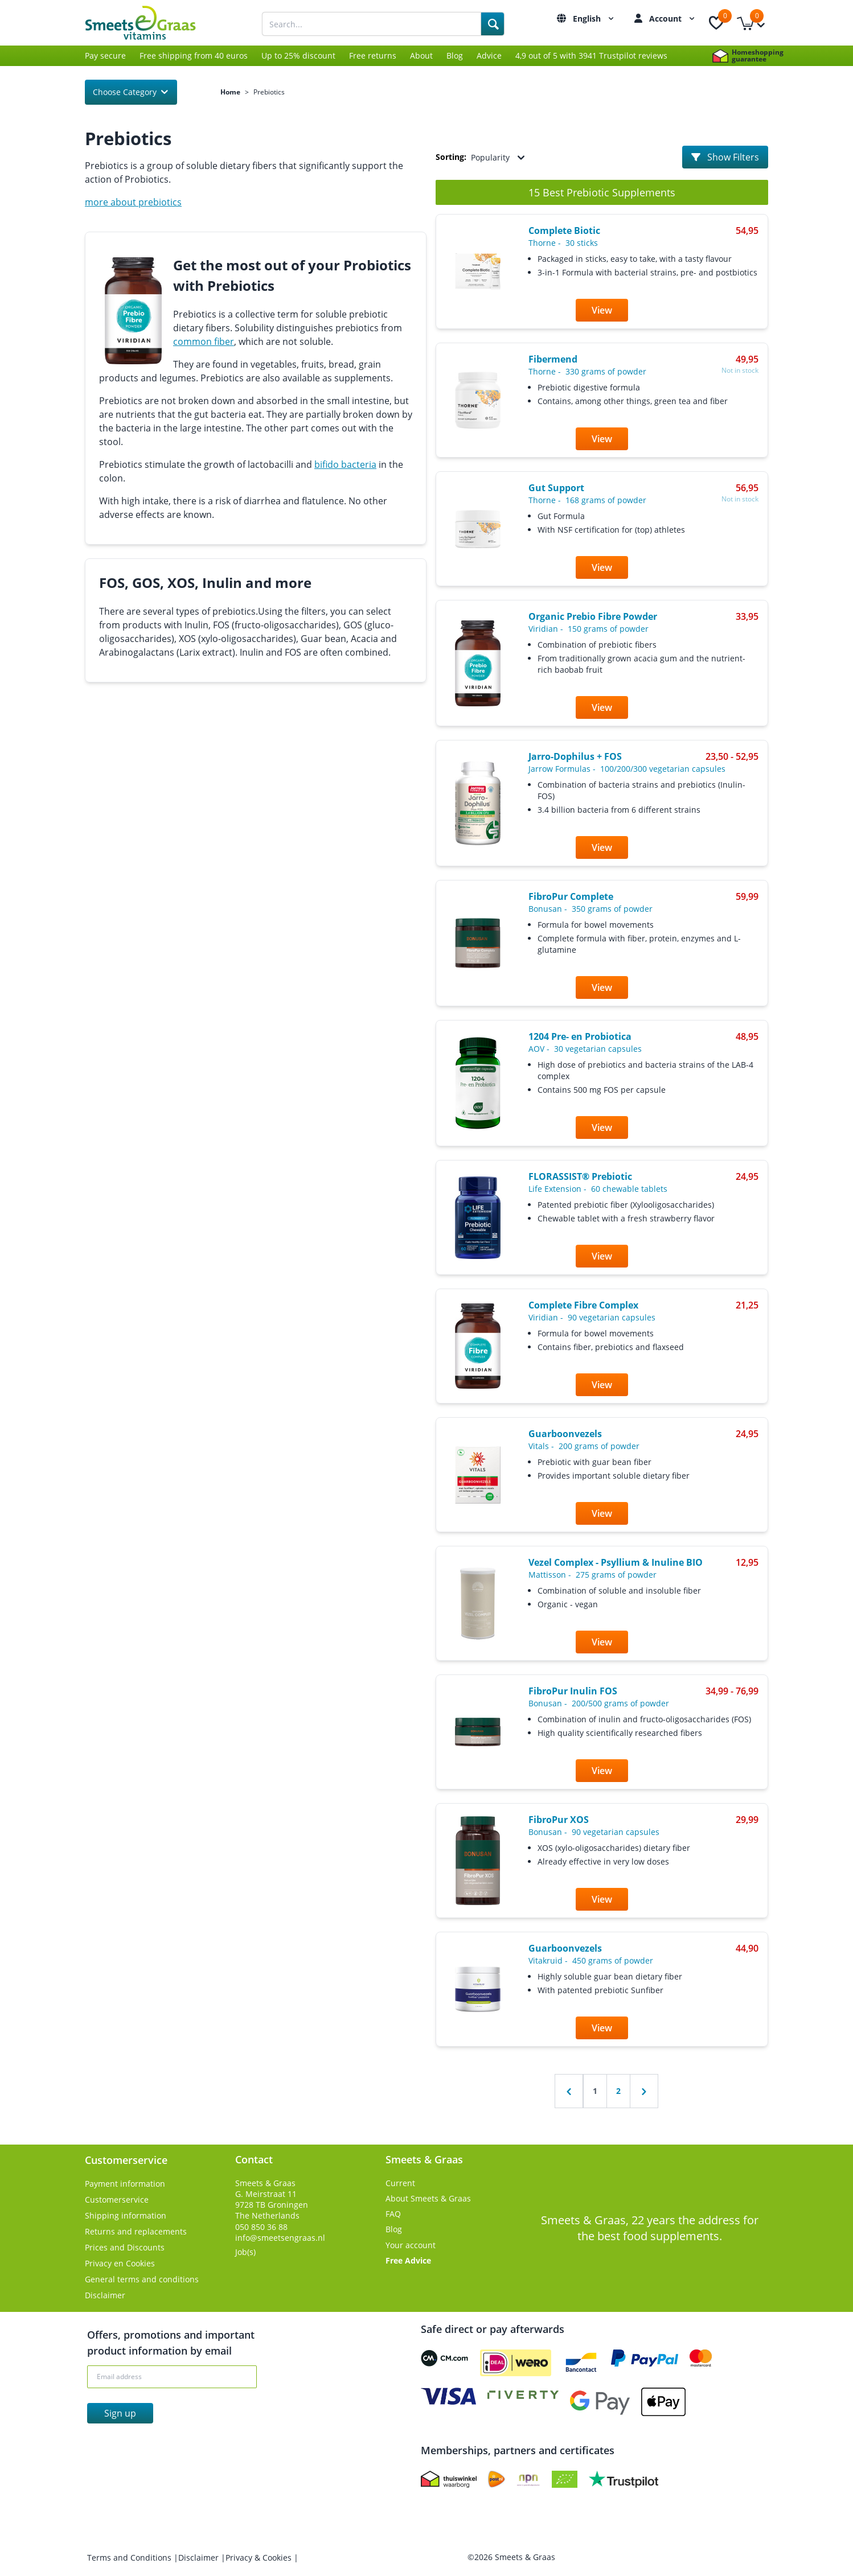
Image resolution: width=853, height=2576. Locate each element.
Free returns (372, 55)
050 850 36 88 (261, 2226)
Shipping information (125, 2215)
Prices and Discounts (125, 2247)
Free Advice (408, 2260)
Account (673, 18)
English (595, 18)
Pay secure (105, 55)
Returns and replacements (136, 2231)
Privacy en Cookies (120, 2263)
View (602, 310)
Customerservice (117, 2199)
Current (400, 2183)
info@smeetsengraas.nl (280, 2237)
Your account (411, 2245)
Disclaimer (105, 2295)
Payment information (125, 2183)
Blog (454, 55)
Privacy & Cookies (259, 2557)
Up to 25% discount (298, 55)
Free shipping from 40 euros (194, 55)
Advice (489, 55)
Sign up (120, 2413)
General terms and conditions (142, 2279)
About (421, 55)
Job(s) (245, 2251)
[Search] (492, 24)
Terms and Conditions (130, 2557)
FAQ (393, 2213)
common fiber (203, 341)
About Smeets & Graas (428, 2198)
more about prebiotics (133, 202)
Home (230, 92)
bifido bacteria (345, 464)
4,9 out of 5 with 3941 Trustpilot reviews (591, 55)
